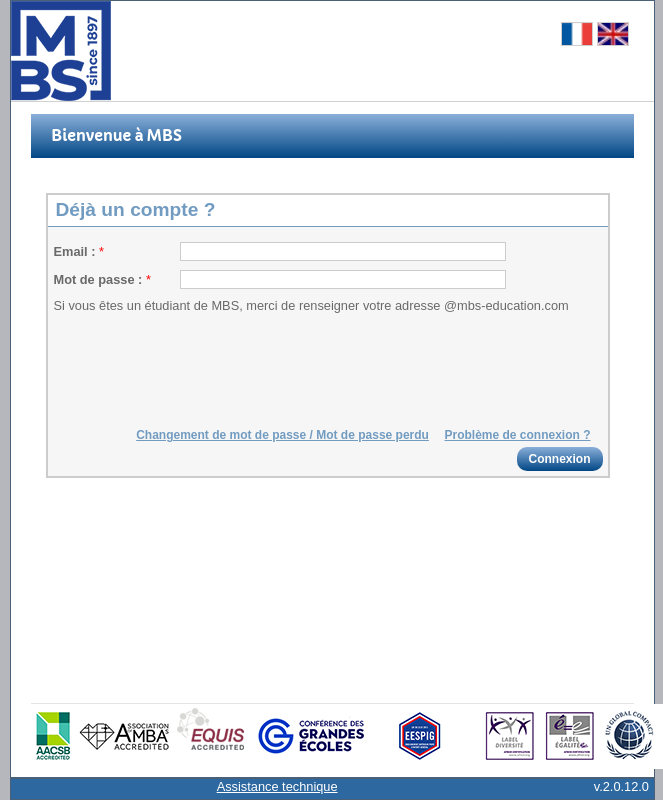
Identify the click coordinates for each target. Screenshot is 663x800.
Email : (77, 251)
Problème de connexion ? (517, 435)
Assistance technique (277, 786)
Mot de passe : (100, 279)
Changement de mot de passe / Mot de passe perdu (282, 435)
